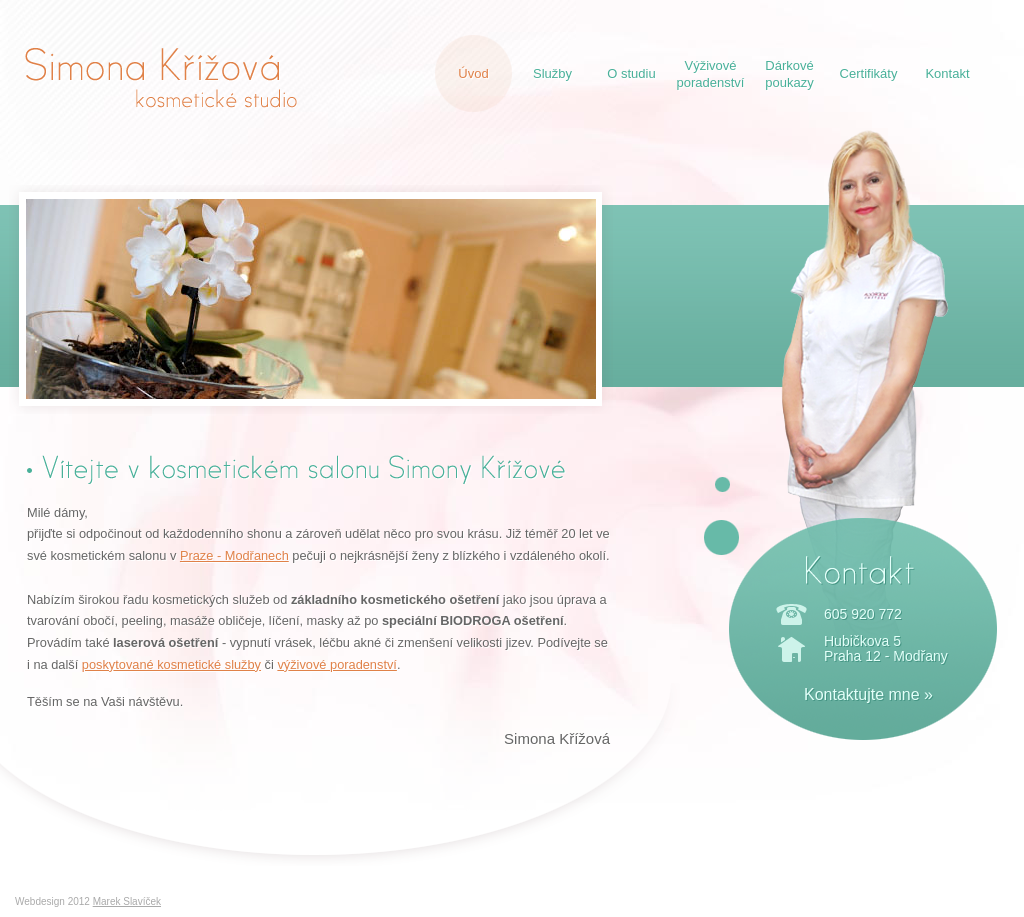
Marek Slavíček (127, 901)
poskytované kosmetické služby (171, 664)
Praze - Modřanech (234, 555)
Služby (552, 73)
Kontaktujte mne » (868, 694)
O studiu (631, 73)
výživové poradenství (337, 664)
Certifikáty (869, 73)
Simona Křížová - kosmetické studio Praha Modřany (161, 77)
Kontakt (947, 73)
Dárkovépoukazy (789, 74)
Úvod (473, 73)
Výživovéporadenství (711, 74)
